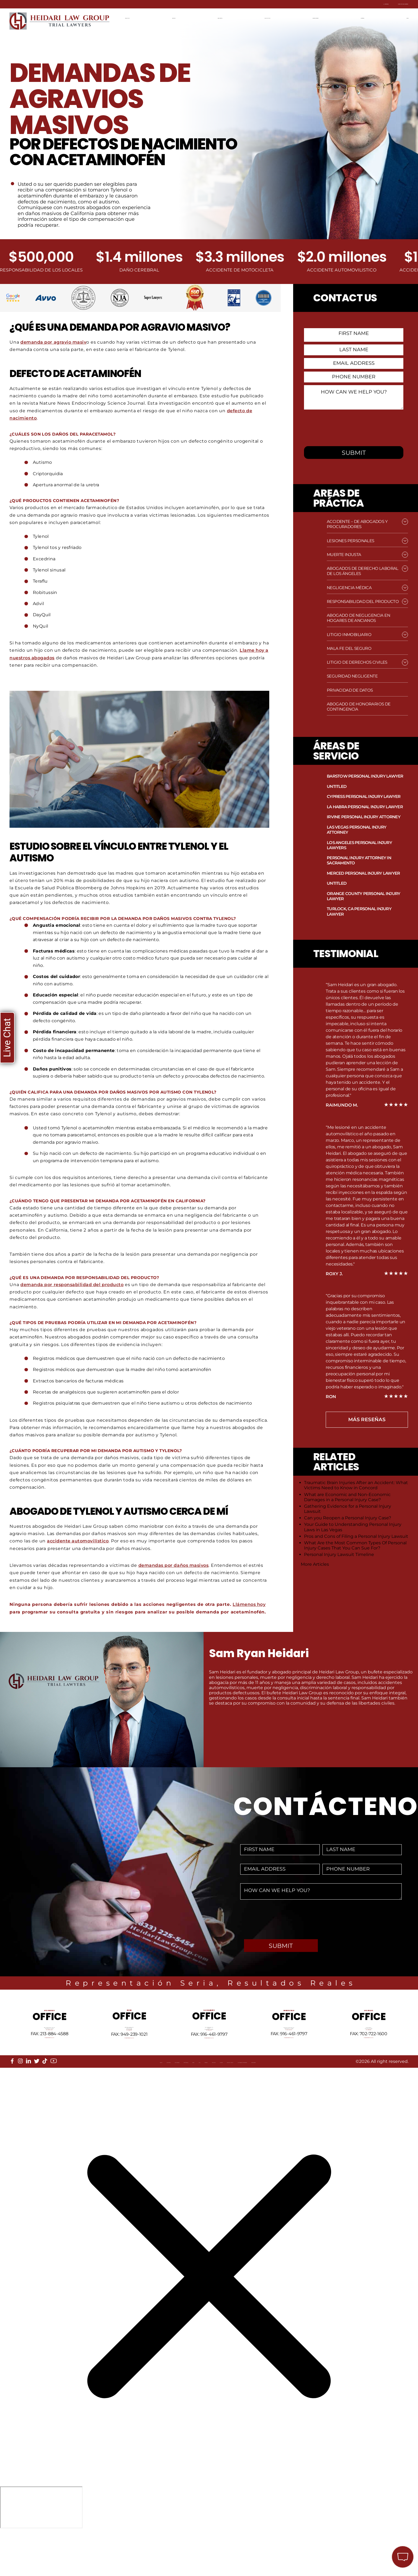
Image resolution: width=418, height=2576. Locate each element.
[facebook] (12, 2098)
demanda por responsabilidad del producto (73, 1284)
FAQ (150, 2104)
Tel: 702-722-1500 (369, 2054)
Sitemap (169, 2104)
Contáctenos (368, 17)
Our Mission (78, 2104)
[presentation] (347, 426)
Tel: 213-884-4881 (49, 2054)
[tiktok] (44, 2098)
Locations (46, 2104)
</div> (41, 2554)
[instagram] (20, 2098)
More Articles (315, 1564)
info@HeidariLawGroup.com (49, 2068)
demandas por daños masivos (174, 1565)
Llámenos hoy (250, 1604)
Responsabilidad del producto (363, 601)
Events (217, 2104)
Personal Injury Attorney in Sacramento (359, 860)
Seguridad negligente (352, 676)
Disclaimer (350, 2104)
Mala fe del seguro (349, 648)
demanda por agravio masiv (54, 342)
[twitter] (36, 2098)
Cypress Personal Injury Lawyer (364, 796)
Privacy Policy (248, 2104)
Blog (135, 2104)
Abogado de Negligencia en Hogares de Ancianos (358, 618)
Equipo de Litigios (270, 17)
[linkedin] (28, 2098)
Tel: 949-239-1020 (129, 2057)
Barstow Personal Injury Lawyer (365, 776)
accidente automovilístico (78, 1540)
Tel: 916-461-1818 (209, 2057)
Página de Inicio (140, 17)
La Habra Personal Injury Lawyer (365, 806)
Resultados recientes (321, 17)
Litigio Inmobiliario (349, 634)
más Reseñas (366, 1420)
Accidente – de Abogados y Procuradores (357, 524)
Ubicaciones (180, 17)
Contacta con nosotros (376, 4)
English (400, 17)
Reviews (193, 2104)
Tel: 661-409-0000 (289, 2054)
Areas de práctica (223, 17)
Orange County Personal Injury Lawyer (363, 896)
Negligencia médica (349, 587)
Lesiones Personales (350, 540)
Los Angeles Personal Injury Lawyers (359, 845)
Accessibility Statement (301, 2104)
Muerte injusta (344, 554)
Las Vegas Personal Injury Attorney (356, 829)
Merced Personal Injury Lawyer (363, 873)
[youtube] (53, 2099)
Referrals (111, 2104)
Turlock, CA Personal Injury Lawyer (359, 911)
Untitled (336, 786)
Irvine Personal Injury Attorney (363, 816)
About (21, 2104)
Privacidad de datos (350, 690)
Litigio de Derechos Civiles (357, 662)
